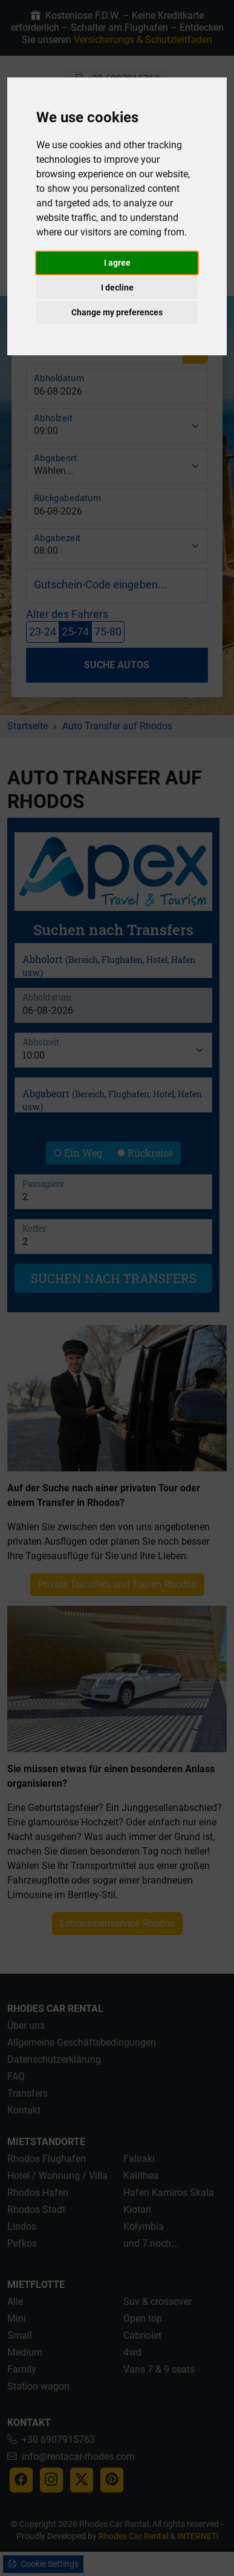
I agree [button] (117, 263)
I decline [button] (117, 287)
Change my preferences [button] (117, 312)
